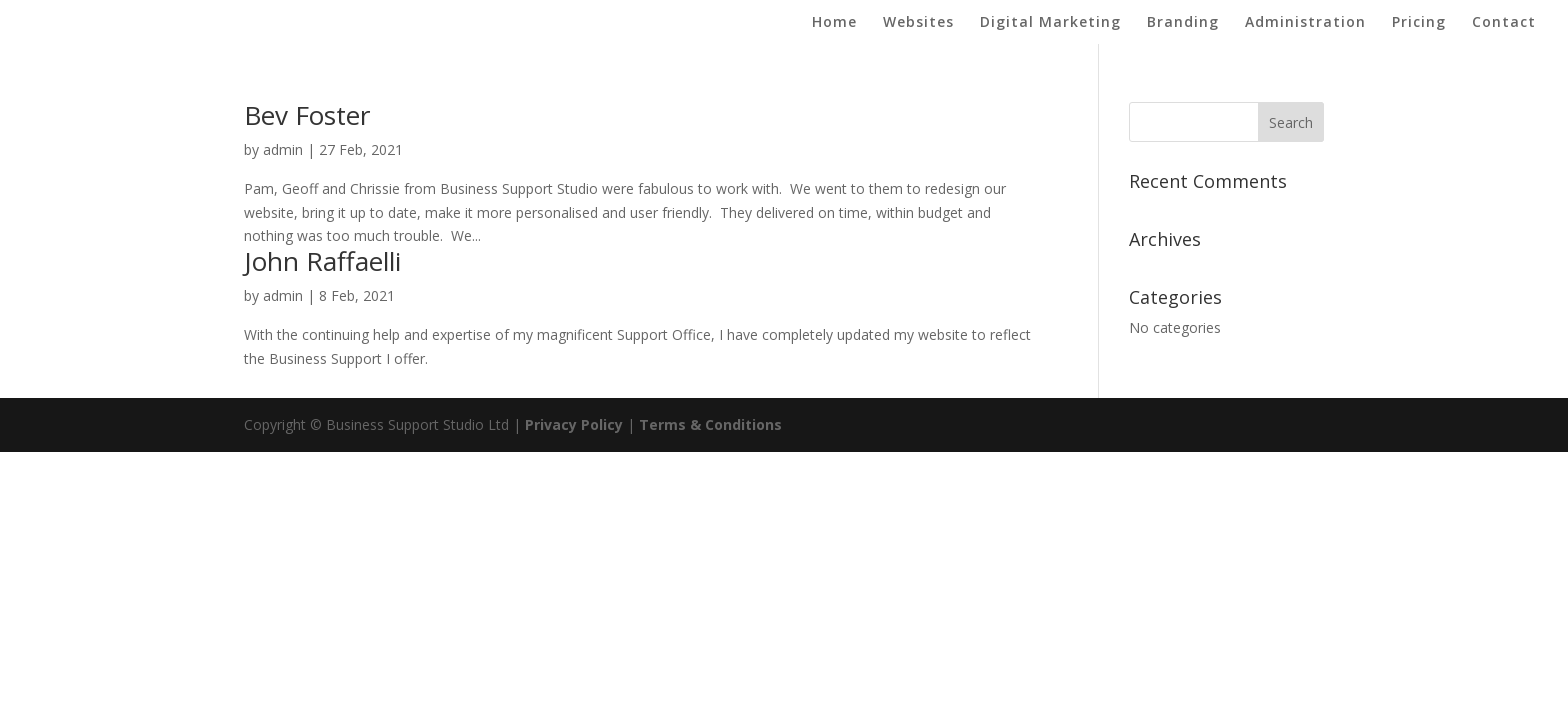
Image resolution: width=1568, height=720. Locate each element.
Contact (1504, 23)
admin (283, 149)
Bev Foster (307, 115)
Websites (918, 23)
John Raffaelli (322, 261)
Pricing (1419, 23)
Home (834, 23)
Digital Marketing (1050, 23)
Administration (1305, 23)
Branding (1183, 23)
